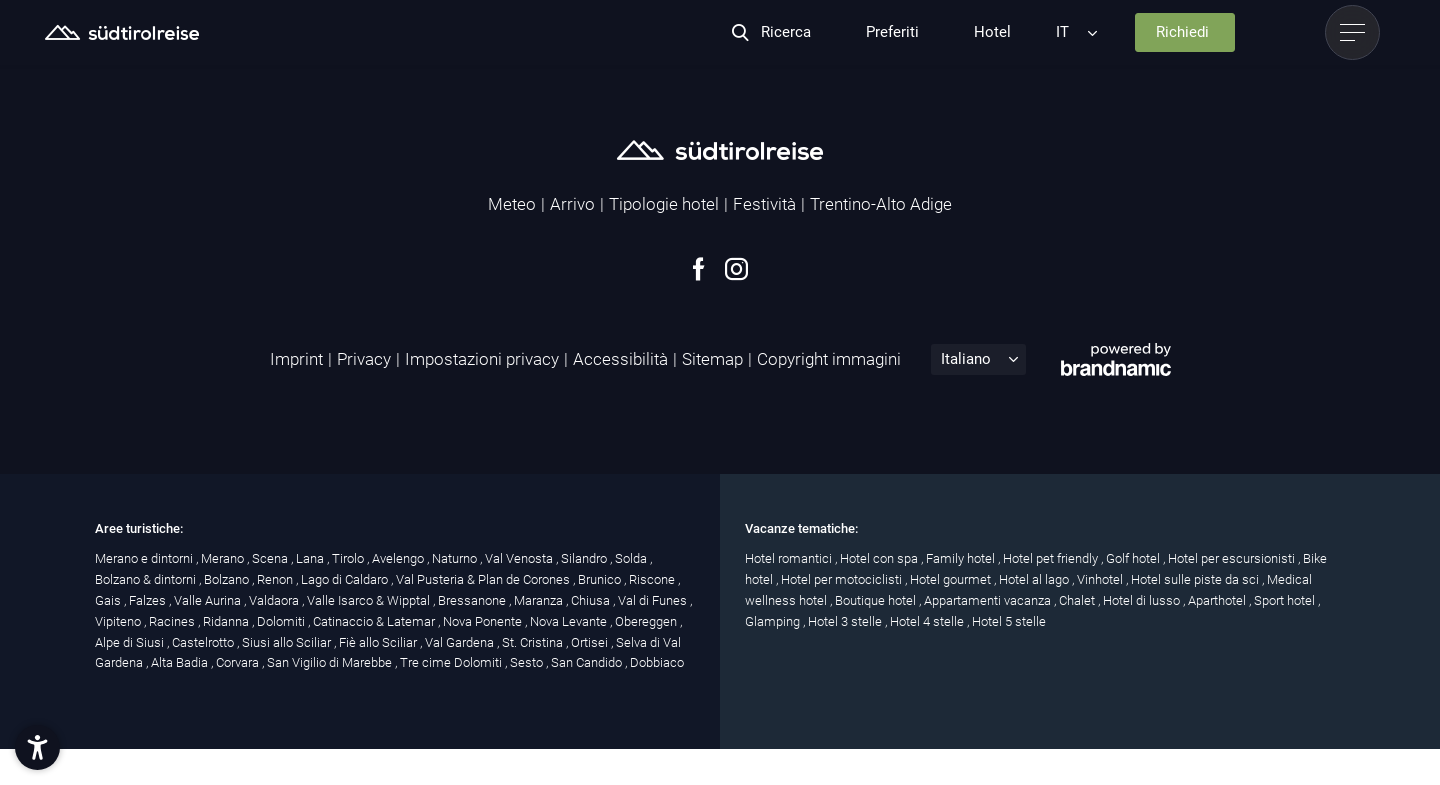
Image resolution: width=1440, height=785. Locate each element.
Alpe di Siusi (131, 642)
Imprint (296, 359)
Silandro (585, 558)
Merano (224, 558)
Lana (311, 558)
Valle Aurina (209, 600)
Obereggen (647, 621)
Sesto (528, 662)
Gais (109, 600)
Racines (173, 621)
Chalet (1078, 600)
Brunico (601, 579)
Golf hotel (1134, 558)
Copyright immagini (829, 359)
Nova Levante (570, 621)
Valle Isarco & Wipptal (370, 600)
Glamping (774, 621)
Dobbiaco (657, 662)
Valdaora (275, 600)
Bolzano (228, 579)
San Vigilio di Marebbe (331, 662)
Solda (632, 558)
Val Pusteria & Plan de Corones (484, 579)
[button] (37, 747)
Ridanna (227, 621)
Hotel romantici (790, 558)
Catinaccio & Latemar (375, 621)
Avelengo (399, 558)
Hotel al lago (1035, 579)
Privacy (364, 359)
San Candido (588, 662)
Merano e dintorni (145, 558)
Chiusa (592, 600)
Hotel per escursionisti (1233, 558)
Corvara (239, 662)
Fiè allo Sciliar (379, 642)
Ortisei (591, 642)
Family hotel (962, 558)
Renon (276, 579)
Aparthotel (1218, 600)
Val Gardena (461, 642)
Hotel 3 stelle (846, 621)
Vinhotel (1101, 579)
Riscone (653, 579)
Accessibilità (620, 359)
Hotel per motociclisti (843, 579)
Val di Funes (654, 600)
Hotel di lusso (1143, 600)
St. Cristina (534, 642)
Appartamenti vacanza (989, 600)
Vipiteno (119, 621)
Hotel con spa (880, 558)
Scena (271, 558)
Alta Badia (181, 662)
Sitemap (712, 359)
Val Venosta (520, 558)
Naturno (456, 558)
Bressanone (473, 600)
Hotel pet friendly (1052, 558)
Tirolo (349, 558)
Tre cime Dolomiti (452, 662)
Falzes (149, 600)
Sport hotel (1286, 600)
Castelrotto (204, 642)
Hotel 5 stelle (1009, 621)
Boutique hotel (877, 600)
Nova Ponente (484, 621)
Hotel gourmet (952, 579)
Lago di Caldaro (346, 579)
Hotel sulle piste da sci (1196, 579)
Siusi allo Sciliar (288, 642)
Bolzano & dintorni (147, 579)
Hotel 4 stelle (928, 621)
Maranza (540, 600)
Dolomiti (282, 621)
